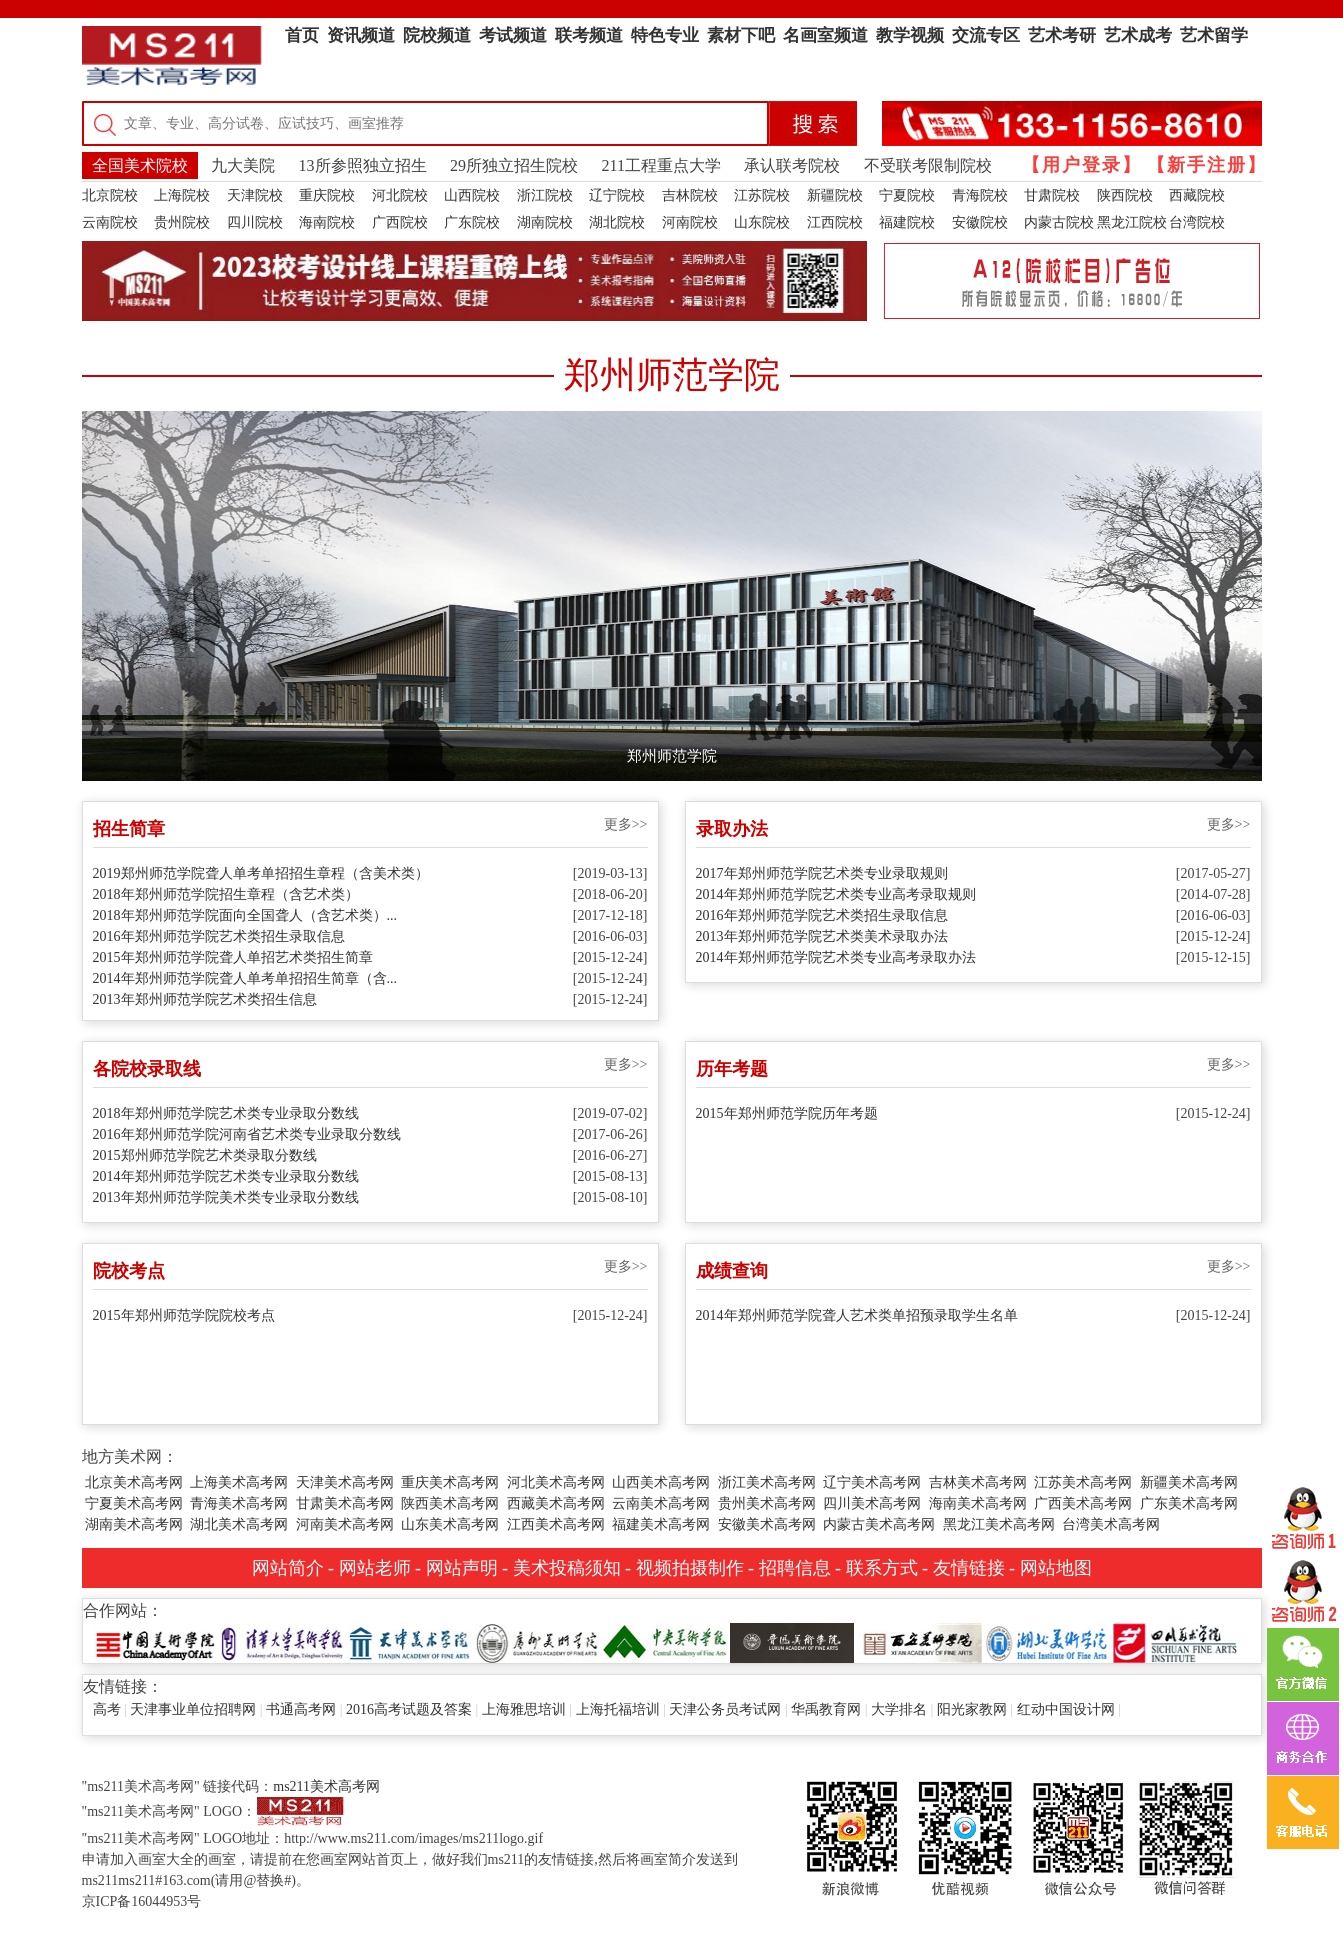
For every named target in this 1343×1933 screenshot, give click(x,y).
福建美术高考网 (661, 1524)
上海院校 (182, 195)
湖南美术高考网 (134, 1524)
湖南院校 (545, 222)
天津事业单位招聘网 (193, 1709)
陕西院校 (1125, 195)
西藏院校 (1197, 195)
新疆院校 (835, 195)
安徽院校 (980, 222)
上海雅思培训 (524, 1709)
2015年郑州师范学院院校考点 (184, 1315)
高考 (107, 1709)
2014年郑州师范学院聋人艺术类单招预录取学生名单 (857, 1315)
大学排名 (899, 1709)
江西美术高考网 (556, 1524)
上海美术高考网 (239, 1482)
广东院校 (472, 222)
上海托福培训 (618, 1709)
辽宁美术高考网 (872, 1482)
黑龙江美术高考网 (999, 1524)
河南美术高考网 (345, 1524)
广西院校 (400, 222)
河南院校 (690, 222)
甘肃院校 (1052, 195)
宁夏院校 (907, 195)
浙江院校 (545, 195)
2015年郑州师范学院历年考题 (787, 1113)
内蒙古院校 (1059, 222)
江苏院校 (762, 195)
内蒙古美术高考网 (879, 1524)
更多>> (626, 824)
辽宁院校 (617, 195)
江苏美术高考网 (1083, 1482)
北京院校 (110, 195)
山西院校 (472, 195)
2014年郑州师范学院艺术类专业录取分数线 (226, 1176)
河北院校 (400, 195)
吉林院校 (690, 195)
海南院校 (327, 222)
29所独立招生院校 (514, 165)
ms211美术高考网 (326, 1786)
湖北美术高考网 (239, 1524)
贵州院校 (182, 222)
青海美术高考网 (239, 1503)
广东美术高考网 (1189, 1503)
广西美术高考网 (1083, 1503)
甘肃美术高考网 (345, 1503)
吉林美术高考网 (978, 1482)
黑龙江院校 (1132, 222)
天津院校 (255, 195)
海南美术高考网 (978, 1503)
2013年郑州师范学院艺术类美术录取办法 (822, 936)
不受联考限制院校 (928, 165)
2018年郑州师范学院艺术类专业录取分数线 (226, 1113)
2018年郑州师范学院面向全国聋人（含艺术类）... (245, 915)
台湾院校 (1197, 222)
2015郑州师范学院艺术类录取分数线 (205, 1155)
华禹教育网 (826, 1709)
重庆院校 (327, 195)
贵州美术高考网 (767, 1503)
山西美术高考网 (661, 1482)
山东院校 (762, 222)
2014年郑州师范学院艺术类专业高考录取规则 (836, 894)
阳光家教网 (972, 1709)
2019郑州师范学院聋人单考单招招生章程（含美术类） (261, 873)
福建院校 (907, 222)
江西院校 (835, 222)
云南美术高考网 (661, 1503)
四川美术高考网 (872, 1503)
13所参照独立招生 (363, 165)
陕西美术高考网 (450, 1503)
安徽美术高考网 (767, 1524)
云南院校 (110, 222)
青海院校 (980, 195)
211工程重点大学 (661, 165)
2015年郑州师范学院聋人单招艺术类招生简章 (233, 957)
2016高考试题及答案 (409, 1709)
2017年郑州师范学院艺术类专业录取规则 (822, 873)
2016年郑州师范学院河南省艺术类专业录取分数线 (247, 1134)
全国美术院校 (140, 165)
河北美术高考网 (556, 1482)
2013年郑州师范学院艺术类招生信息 (205, 999)
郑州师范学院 (672, 756)
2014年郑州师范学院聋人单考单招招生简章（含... (245, 978)
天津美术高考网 (345, 1482)
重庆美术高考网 (450, 1482)
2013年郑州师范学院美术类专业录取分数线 (226, 1197)
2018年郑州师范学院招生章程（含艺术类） (226, 894)
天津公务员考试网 (725, 1709)
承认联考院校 (792, 165)
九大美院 (243, 165)
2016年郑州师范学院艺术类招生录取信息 (219, 936)
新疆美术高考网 (1189, 1482)
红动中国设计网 (1066, 1709)
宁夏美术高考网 (134, 1503)
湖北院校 (617, 222)
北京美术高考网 (134, 1482)
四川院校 (255, 222)
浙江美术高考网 (767, 1482)
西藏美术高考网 (556, 1503)
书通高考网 (301, 1709)
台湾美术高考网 (1111, 1524)
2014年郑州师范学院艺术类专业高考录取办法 (836, 957)
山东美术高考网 (450, 1524)
